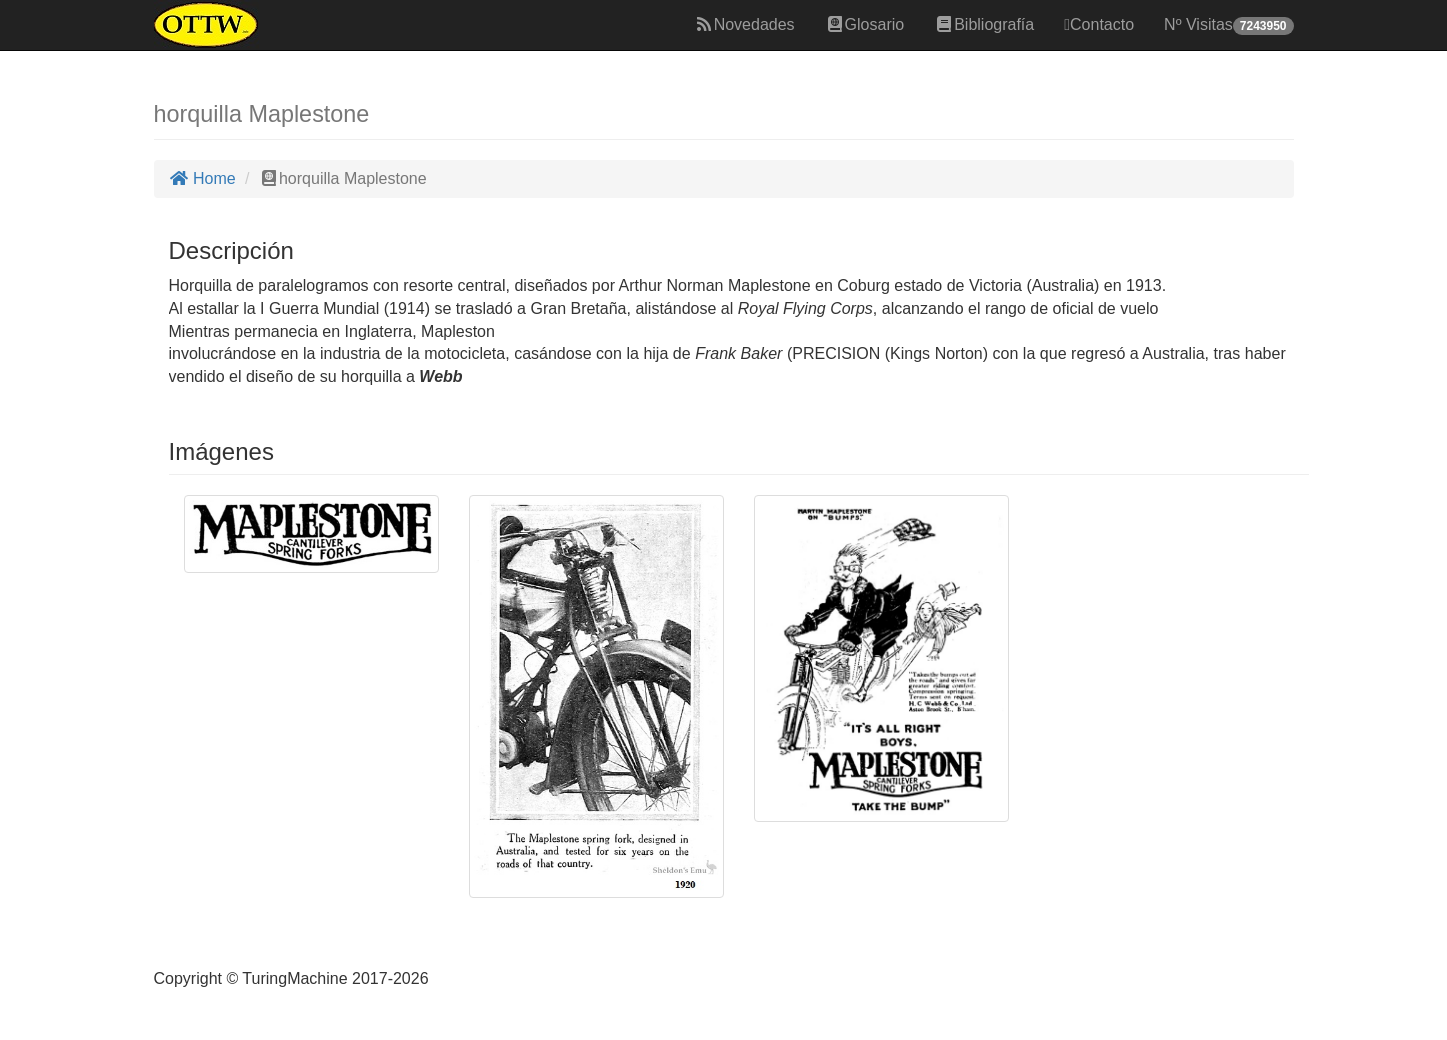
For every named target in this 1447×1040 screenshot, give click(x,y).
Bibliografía (984, 24)
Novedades (744, 24)
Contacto (1099, 24)
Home (202, 178)
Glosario (865, 24)
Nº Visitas (1228, 25)
